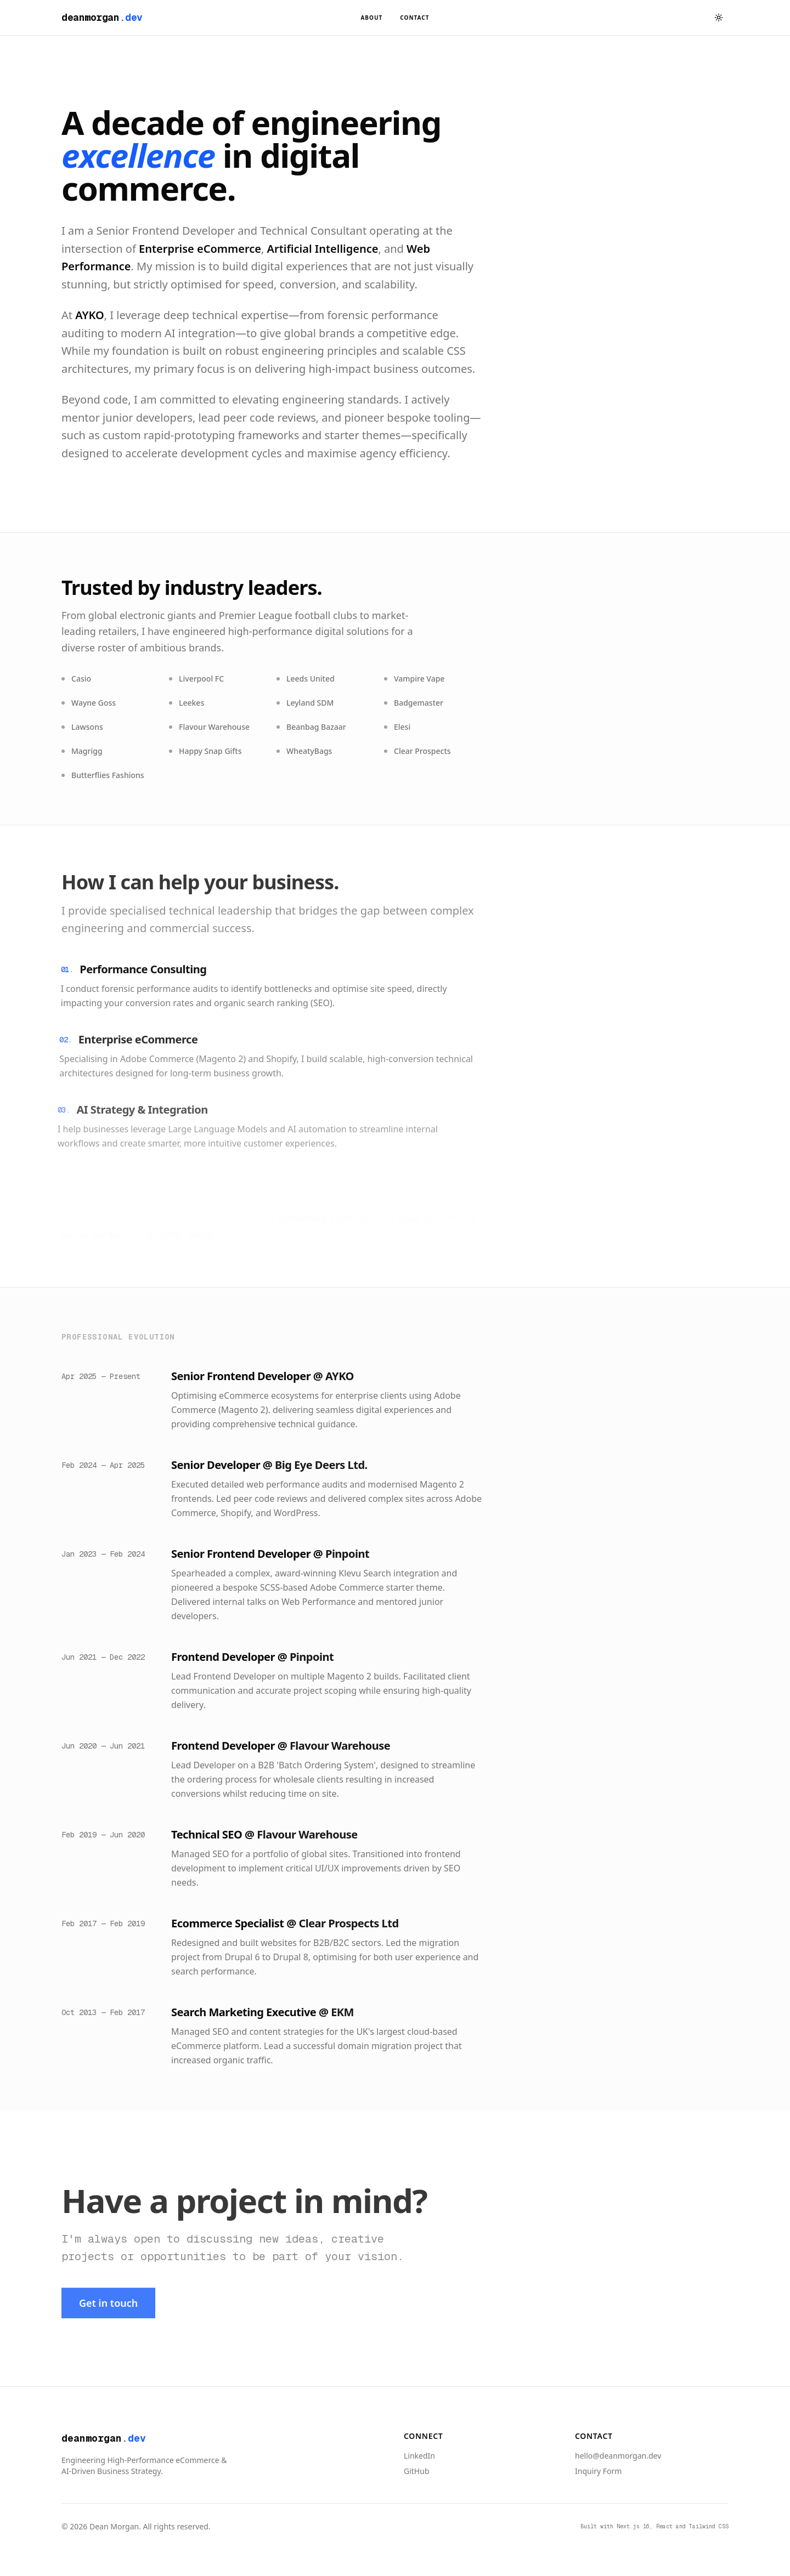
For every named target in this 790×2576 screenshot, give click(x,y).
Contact (414, 17)
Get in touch (108, 2306)
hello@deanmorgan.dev (618, 2455)
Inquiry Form (598, 2471)
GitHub (417, 2471)
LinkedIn (419, 2455)
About (371, 17)
